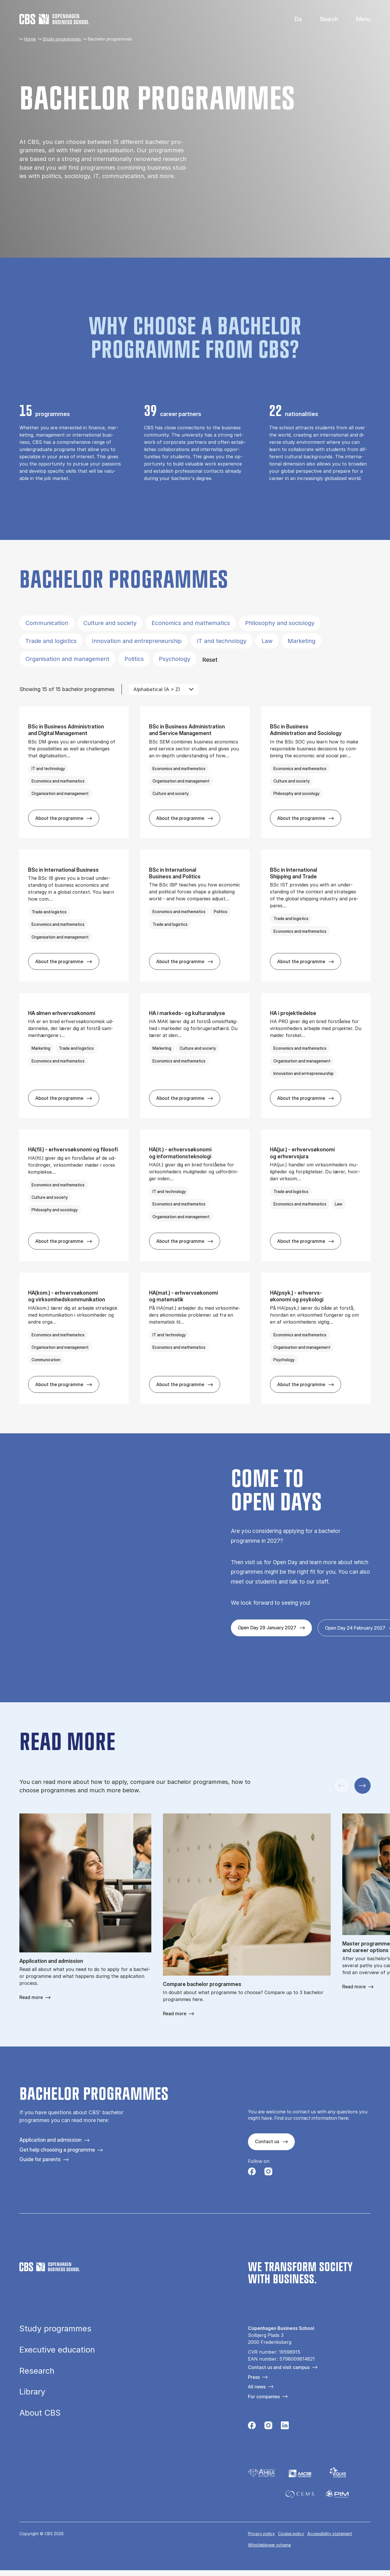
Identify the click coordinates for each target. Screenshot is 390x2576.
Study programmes (62, 39)
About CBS (40, 2413)
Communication (46, 623)
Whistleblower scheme (269, 2544)
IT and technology (221, 640)
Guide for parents (40, 2159)
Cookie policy (291, 2533)
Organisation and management (67, 658)
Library (32, 2392)
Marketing (301, 640)
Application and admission (50, 2140)
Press (254, 2377)
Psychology (174, 658)
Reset (210, 659)
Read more (31, 1997)
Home (30, 39)
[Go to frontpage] (54, 19)
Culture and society (110, 623)
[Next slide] (362, 1786)
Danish (293, 19)
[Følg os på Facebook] (252, 2173)
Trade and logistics (51, 640)
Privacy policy (261, 2533)
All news (257, 2387)
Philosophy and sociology (279, 623)
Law (267, 640)
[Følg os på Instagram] (268, 2173)
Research (36, 2371)
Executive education (57, 2350)
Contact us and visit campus (279, 2367)
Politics (134, 658)
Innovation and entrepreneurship (137, 640)
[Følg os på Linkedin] (285, 2427)
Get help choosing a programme (57, 2150)
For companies (264, 2396)
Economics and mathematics (191, 623)
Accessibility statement (329, 2533)
